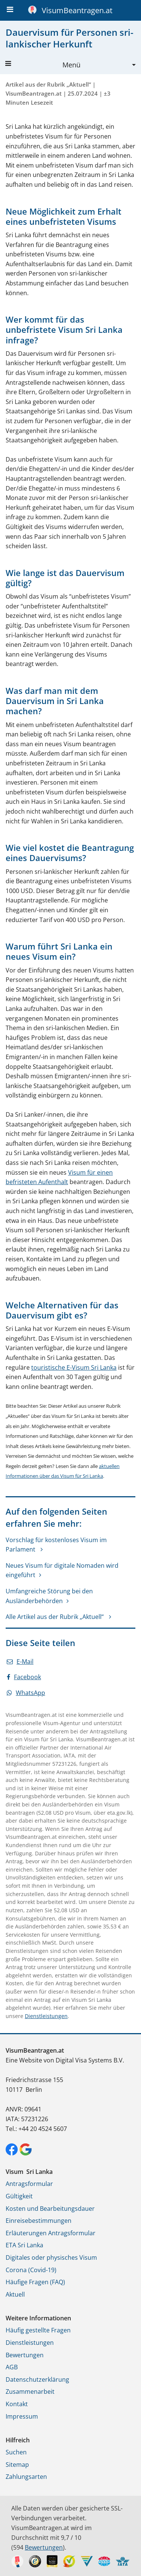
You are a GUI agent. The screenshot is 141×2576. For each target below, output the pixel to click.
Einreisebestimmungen (38, 2220)
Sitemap (17, 2464)
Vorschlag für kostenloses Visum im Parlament (56, 1545)
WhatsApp (26, 1693)
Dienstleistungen (46, 2016)
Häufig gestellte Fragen (38, 2330)
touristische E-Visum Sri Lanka (74, 1367)
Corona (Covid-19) (31, 2270)
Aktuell (15, 2294)
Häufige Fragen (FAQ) (35, 2282)
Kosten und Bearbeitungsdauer (50, 2208)
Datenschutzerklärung (37, 2379)
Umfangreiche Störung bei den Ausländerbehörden (49, 1596)
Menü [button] (42, 64)
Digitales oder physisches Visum (51, 2257)
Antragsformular (29, 2184)
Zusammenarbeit (30, 2391)
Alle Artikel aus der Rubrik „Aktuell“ (55, 1617)
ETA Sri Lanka (24, 2245)
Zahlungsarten (26, 2476)
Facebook (24, 1677)
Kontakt (17, 2404)
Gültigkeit (19, 2196)
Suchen (16, 2452)
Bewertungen (25, 2355)
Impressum (22, 2416)
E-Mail (20, 1661)
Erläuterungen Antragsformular (51, 2233)
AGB (12, 2367)
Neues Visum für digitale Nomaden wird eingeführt (62, 1570)
